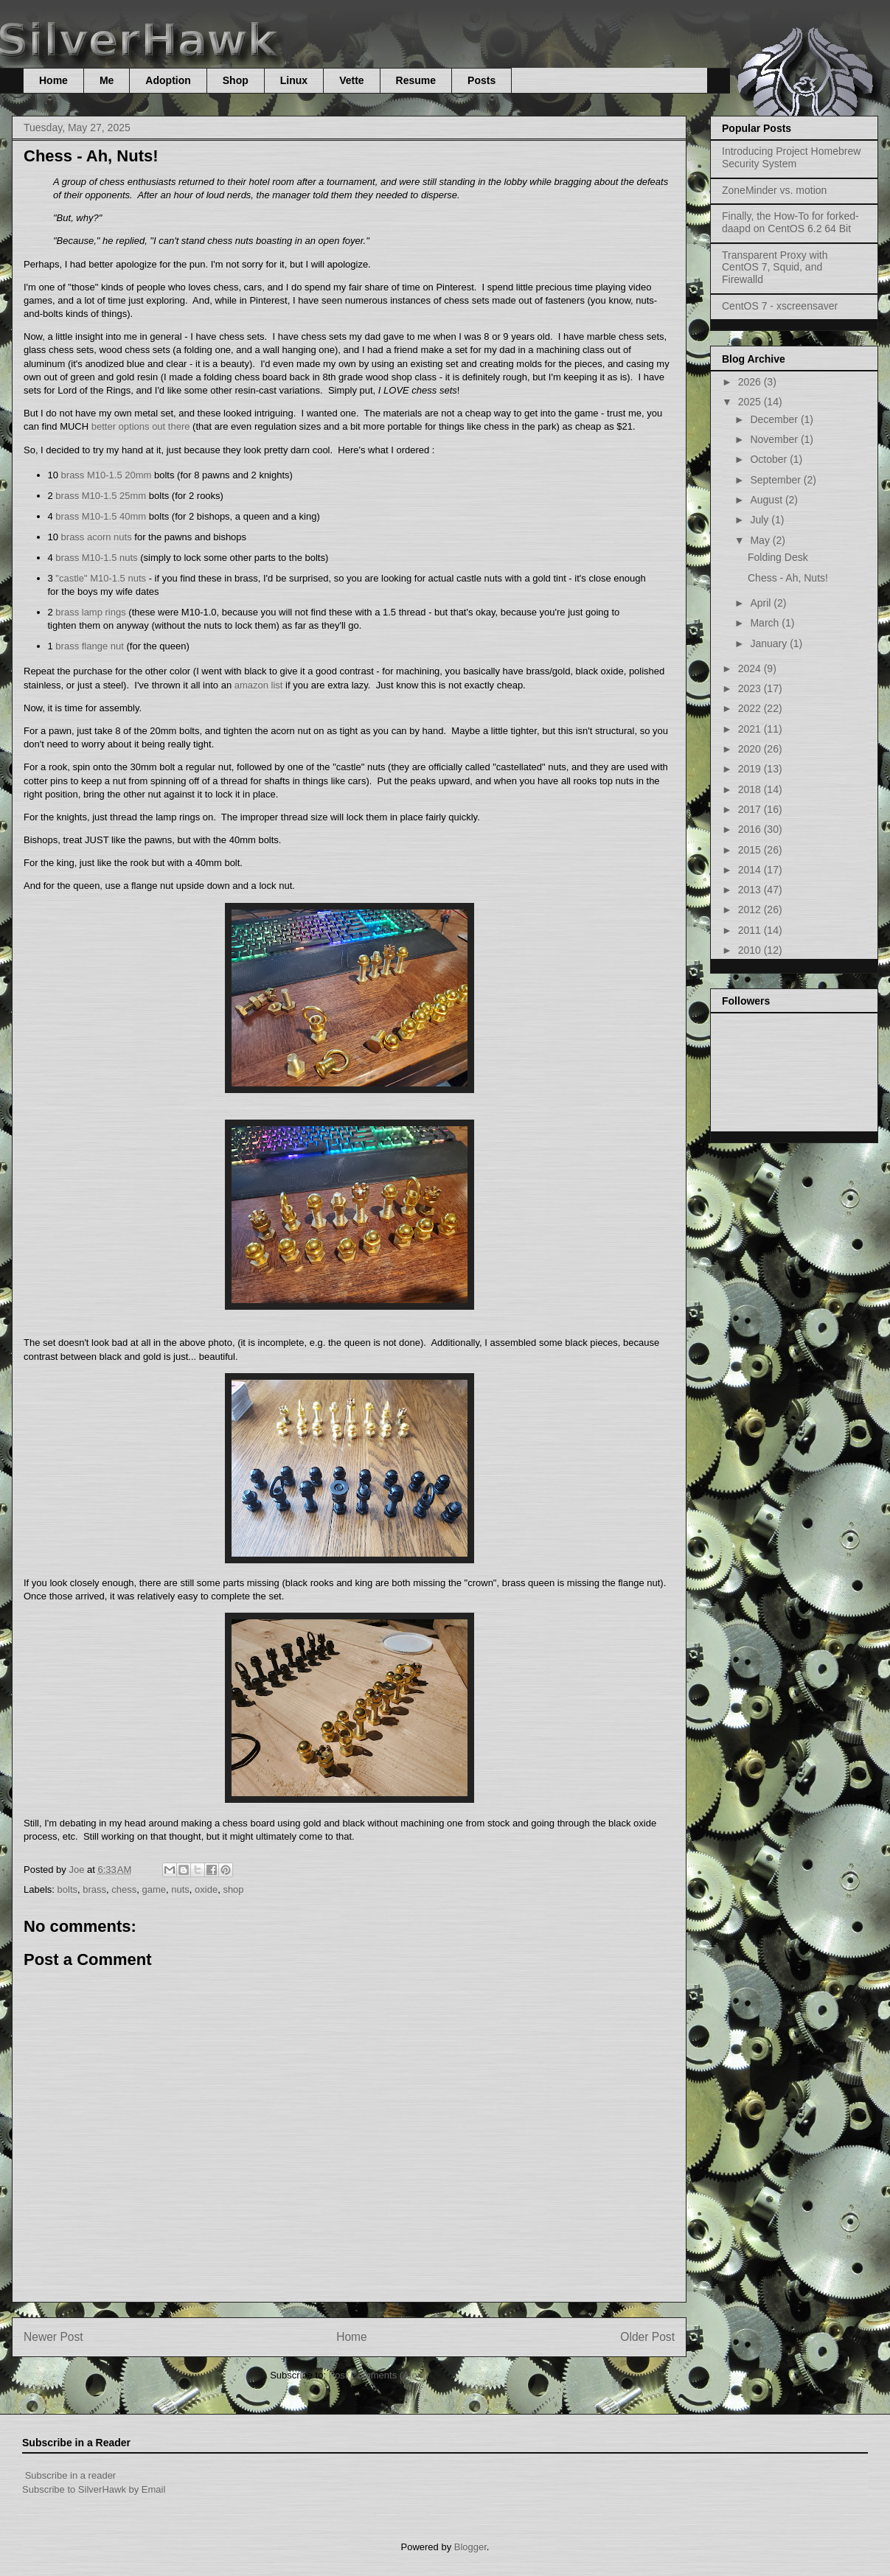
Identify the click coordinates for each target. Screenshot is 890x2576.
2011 (751, 930)
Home (53, 80)
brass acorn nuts (96, 536)
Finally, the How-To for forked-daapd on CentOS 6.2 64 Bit (790, 222)
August (767, 500)
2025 (751, 402)
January (770, 643)
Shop (235, 80)
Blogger (470, 2546)
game (154, 1889)
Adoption (167, 80)
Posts (481, 80)
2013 (751, 890)
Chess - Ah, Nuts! (788, 578)
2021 (751, 729)
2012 (751, 909)
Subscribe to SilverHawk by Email (93, 2489)
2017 (751, 809)
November (775, 439)
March (766, 623)
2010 (751, 950)
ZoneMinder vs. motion (774, 190)
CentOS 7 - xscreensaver (780, 306)
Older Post (647, 2337)
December (775, 419)
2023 (751, 688)
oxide (206, 1889)
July (760, 520)
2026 (751, 382)
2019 (751, 769)
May (761, 540)
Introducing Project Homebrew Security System (791, 157)
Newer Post (53, 2337)
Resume (416, 80)
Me (107, 80)
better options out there (140, 426)
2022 (751, 708)
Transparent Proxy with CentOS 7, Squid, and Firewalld (774, 267)
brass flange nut (89, 646)
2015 (751, 850)
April (761, 603)
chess (123, 1889)
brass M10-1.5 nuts (96, 557)
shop (233, 1889)
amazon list (258, 685)
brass (94, 1889)
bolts (67, 1889)
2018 (751, 789)
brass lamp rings (90, 612)
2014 (751, 870)
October (770, 459)
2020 (751, 749)
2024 (751, 668)
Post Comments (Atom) (378, 2375)
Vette (351, 80)
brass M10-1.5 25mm (100, 495)
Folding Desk (778, 557)
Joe (78, 1869)
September (776, 480)
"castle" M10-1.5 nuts (100, 578)
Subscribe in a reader (71, 2475)
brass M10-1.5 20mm (106, 475)
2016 (751, 829)
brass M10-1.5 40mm (100, 516)
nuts (180, 1889)
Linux (293, 80)
